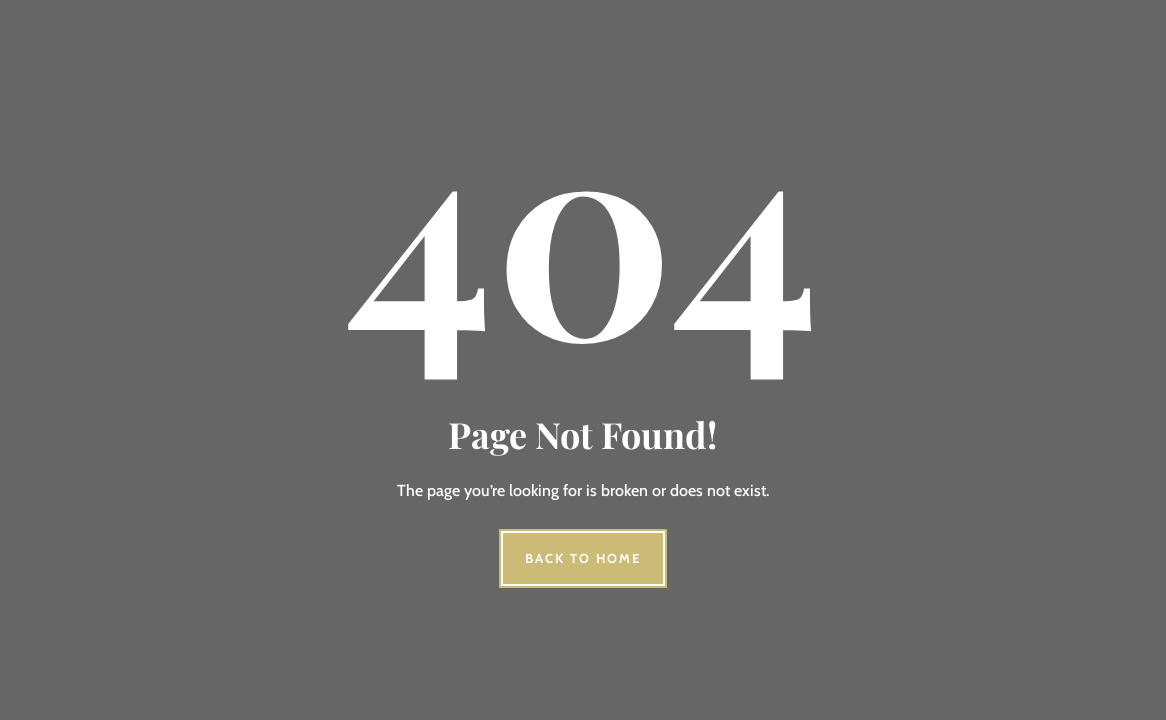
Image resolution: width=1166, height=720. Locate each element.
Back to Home (582, 558)
